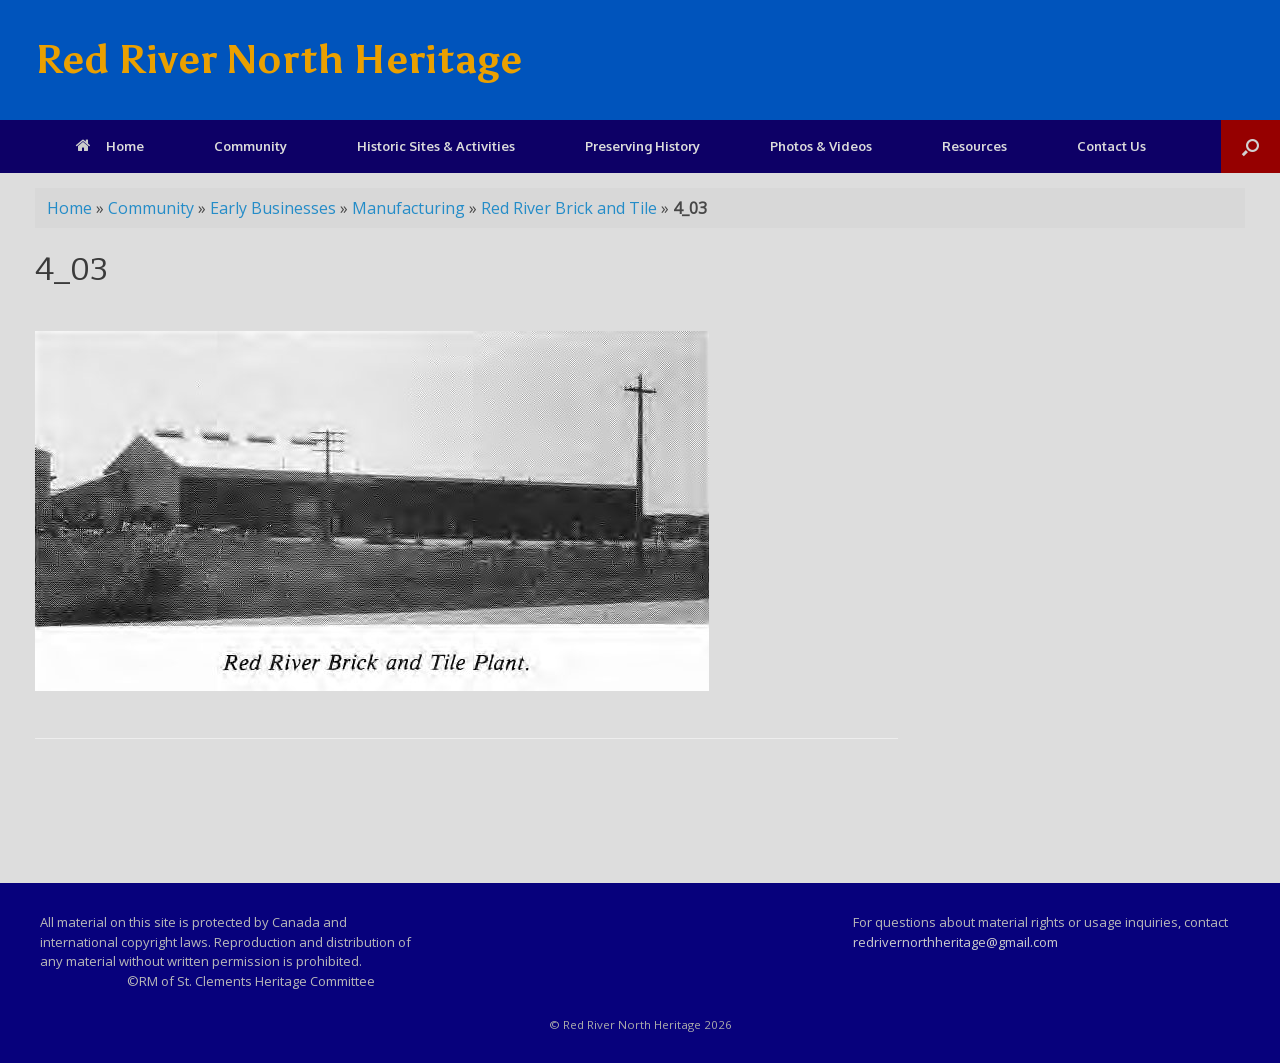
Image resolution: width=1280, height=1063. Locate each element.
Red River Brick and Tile (569, 208)
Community (250, 146)
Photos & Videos (821, 146)
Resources (974, 146)
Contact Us (1111, 146)
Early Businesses (273, 208)
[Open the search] (1250, 146)
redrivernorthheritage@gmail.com (955, 942)
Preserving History (642, 146)
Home (110, 146)
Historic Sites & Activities (436, 146)
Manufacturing (408, 208)
